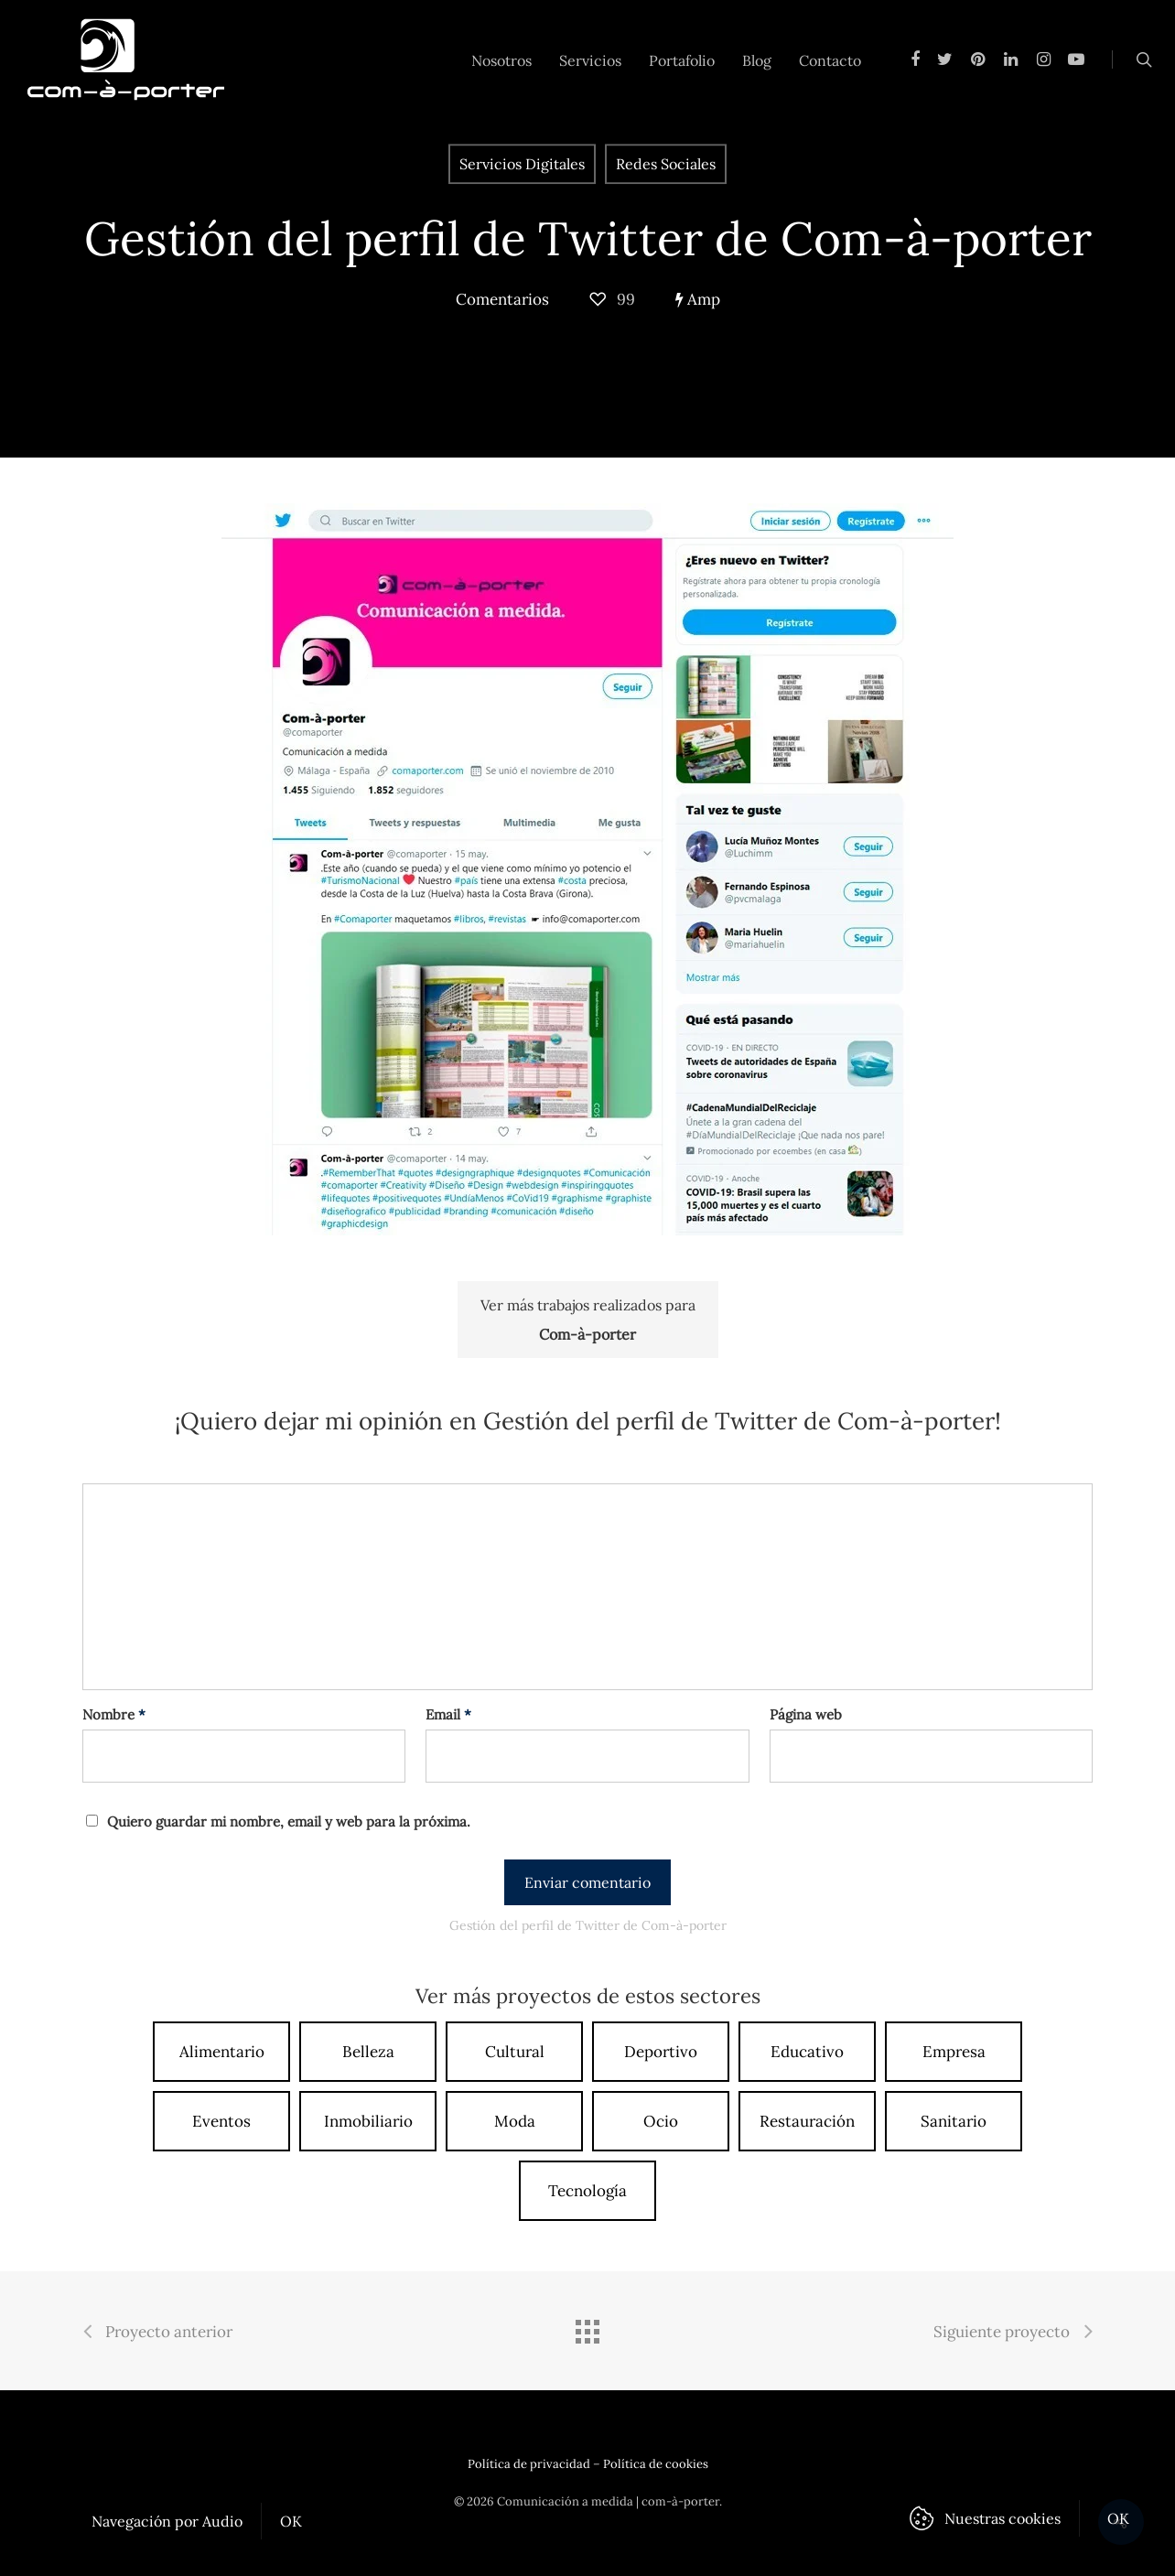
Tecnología (587, 2191)
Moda (514, 2121)
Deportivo (660, 2052)
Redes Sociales (666, 164)
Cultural (514, 2052)
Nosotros (501, 60)
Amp (697, 299)
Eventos (221, 2121)
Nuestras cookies (1002, 2518)
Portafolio (682, 60)
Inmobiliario (368, 2121)
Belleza (368, 2052)
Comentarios (502, 299)
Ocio (660, 2121)
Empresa (954, 2052)
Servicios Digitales (522, 164)
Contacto (830, 60)
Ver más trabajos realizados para (587, 1322)
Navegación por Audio (167, 2521)
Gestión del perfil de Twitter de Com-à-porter (588, 238)
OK (291, 2521)
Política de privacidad (529, 2464)
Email (448, 1714)
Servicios (590, 60)
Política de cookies (655, 2464)
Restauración (807, 2121)
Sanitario (953, 2121)
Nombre (114, 1714)
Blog (756, 60)
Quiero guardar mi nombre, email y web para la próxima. (288, 1821)
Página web (806, 1714)
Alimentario (221, 2052)
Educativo (807, 2052)
